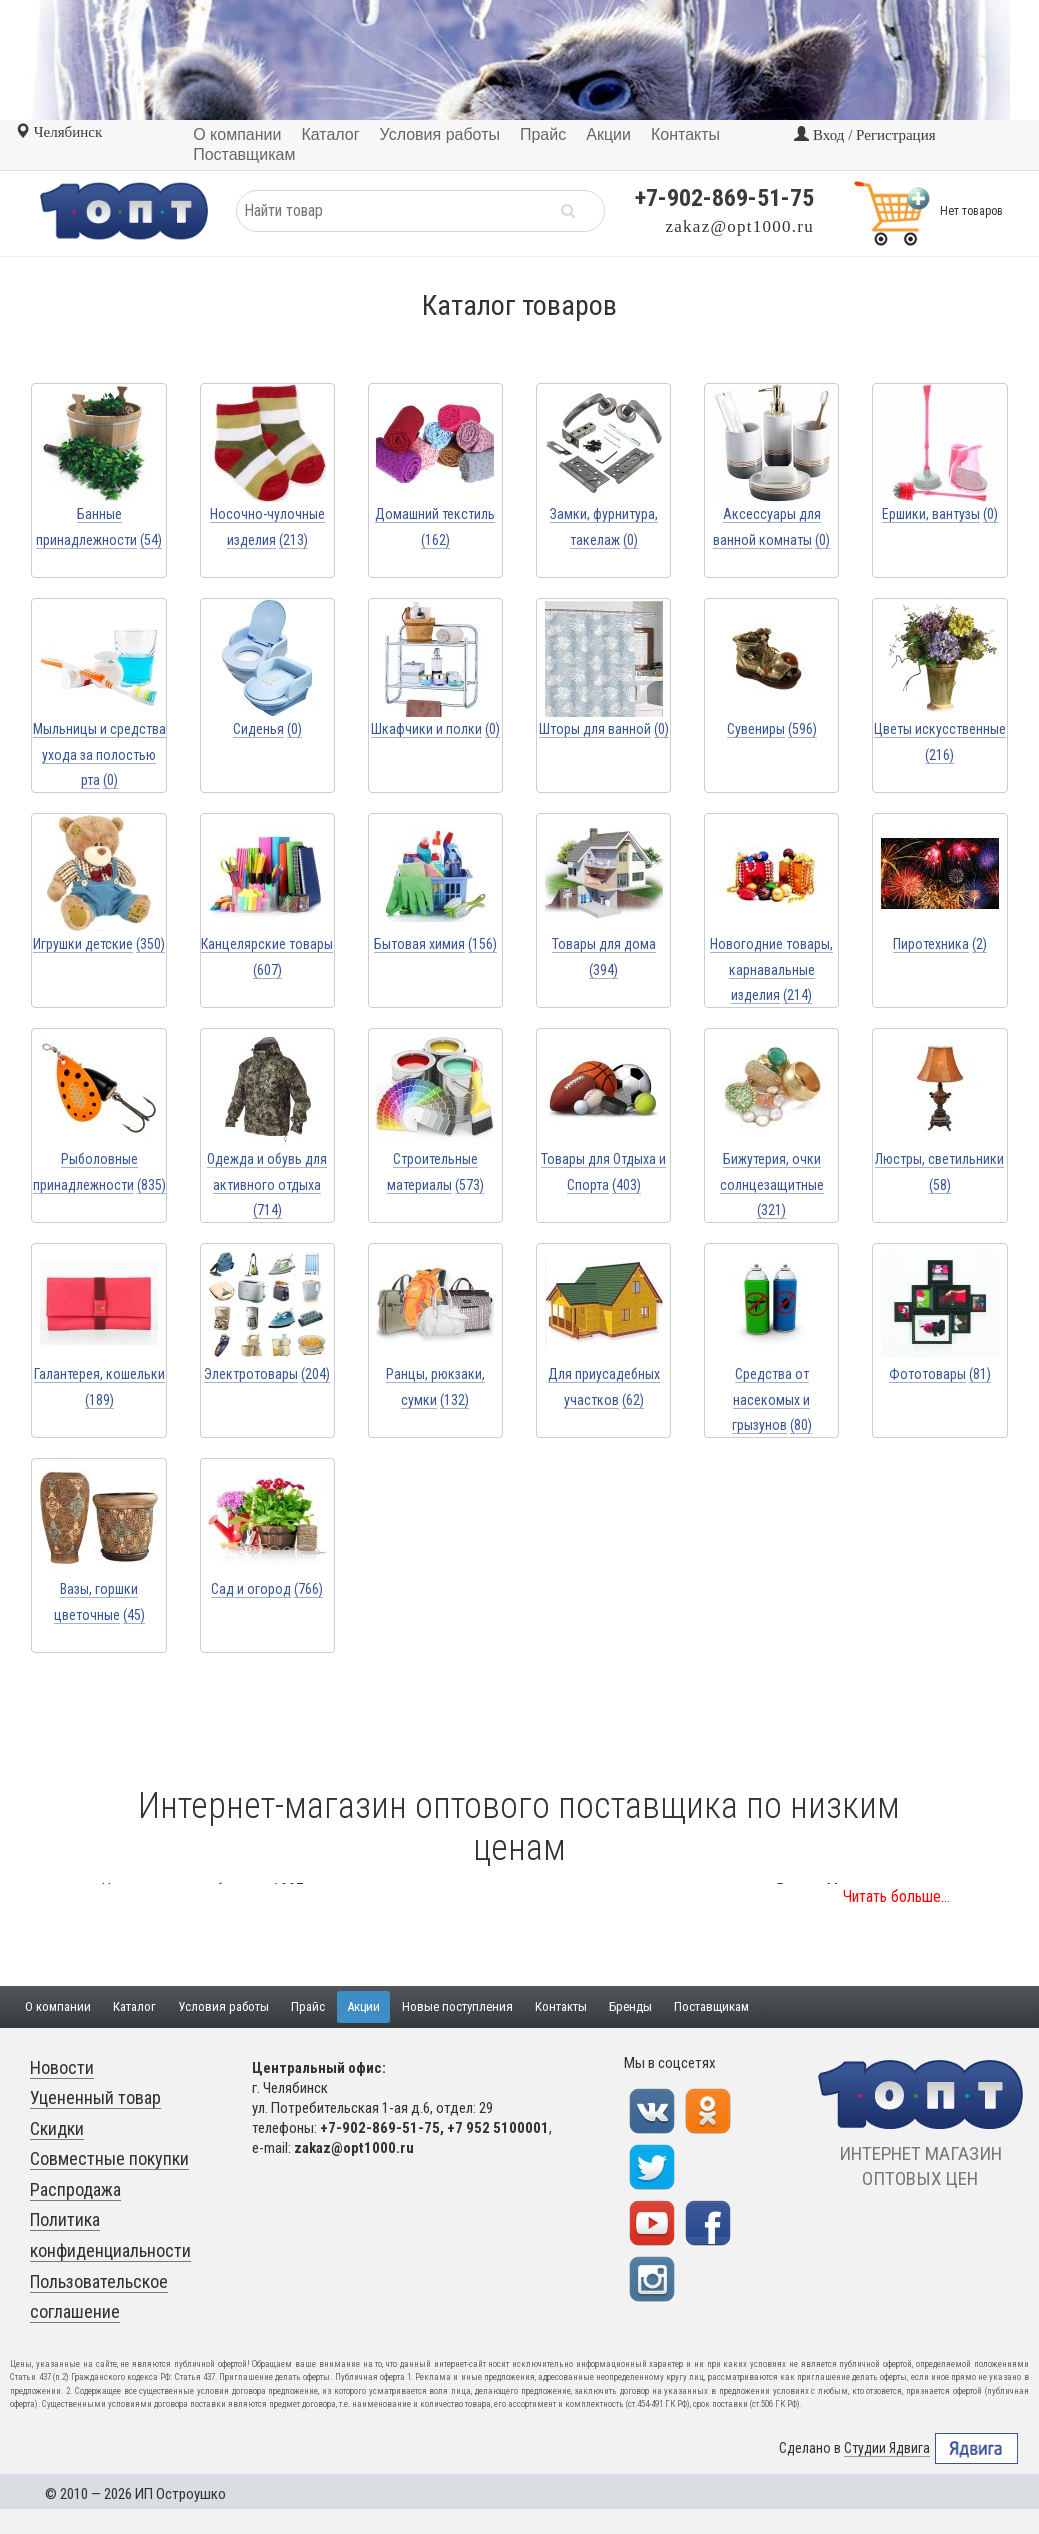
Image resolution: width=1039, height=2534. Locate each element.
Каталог (134, 2006)
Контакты (561, 2006)
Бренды (630, 2006)
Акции (363, 2006)
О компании (58, 2006)
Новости (62, 2067)
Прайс (308, 2006)
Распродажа (75, 2189)
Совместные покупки (109, 2158)
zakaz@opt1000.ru (740, 226)
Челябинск (58, 132)
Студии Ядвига (887, 2448)
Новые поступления (457, 2006)
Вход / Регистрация (864, 135)
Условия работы (223, 2006)
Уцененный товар (95, 2097)
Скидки (57, 2128)
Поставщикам (711, 2006)
